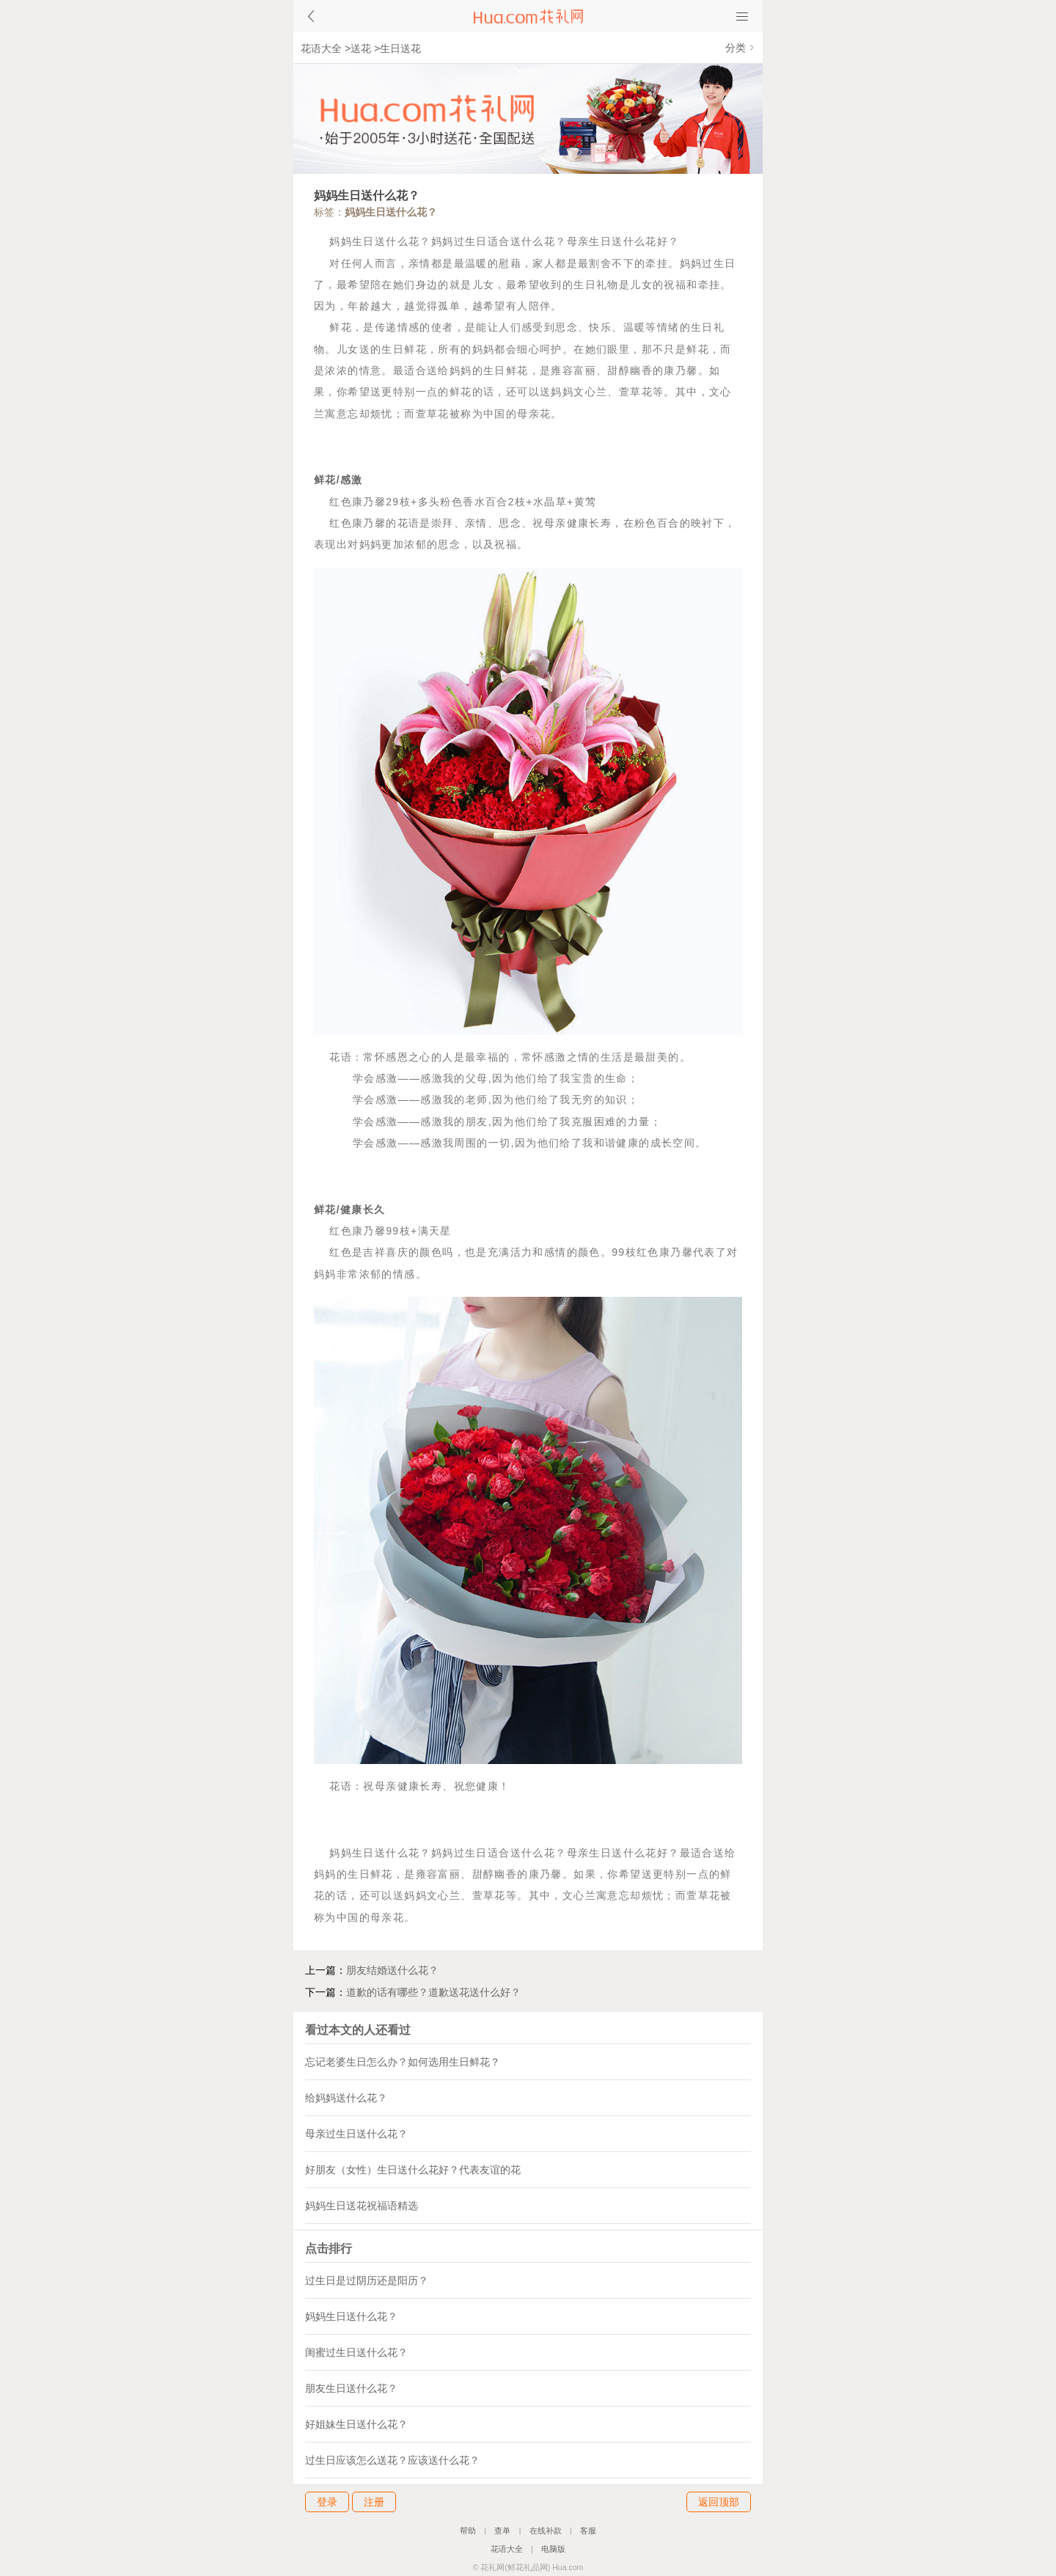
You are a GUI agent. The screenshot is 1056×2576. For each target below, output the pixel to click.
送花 (361, 48)
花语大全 (321, 48)
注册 (374, 2502)
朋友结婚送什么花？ (392, 1970)
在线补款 (545, 2530)
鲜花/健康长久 (350, 1209)
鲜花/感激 (338, 480)
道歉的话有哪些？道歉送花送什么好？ (433, 1992)
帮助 (468, 2530)
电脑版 (553, 2548)
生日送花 (400, 48)
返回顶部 (718, 2502)
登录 (327, 2502)
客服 (588, 2530)
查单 (502, 2530)
